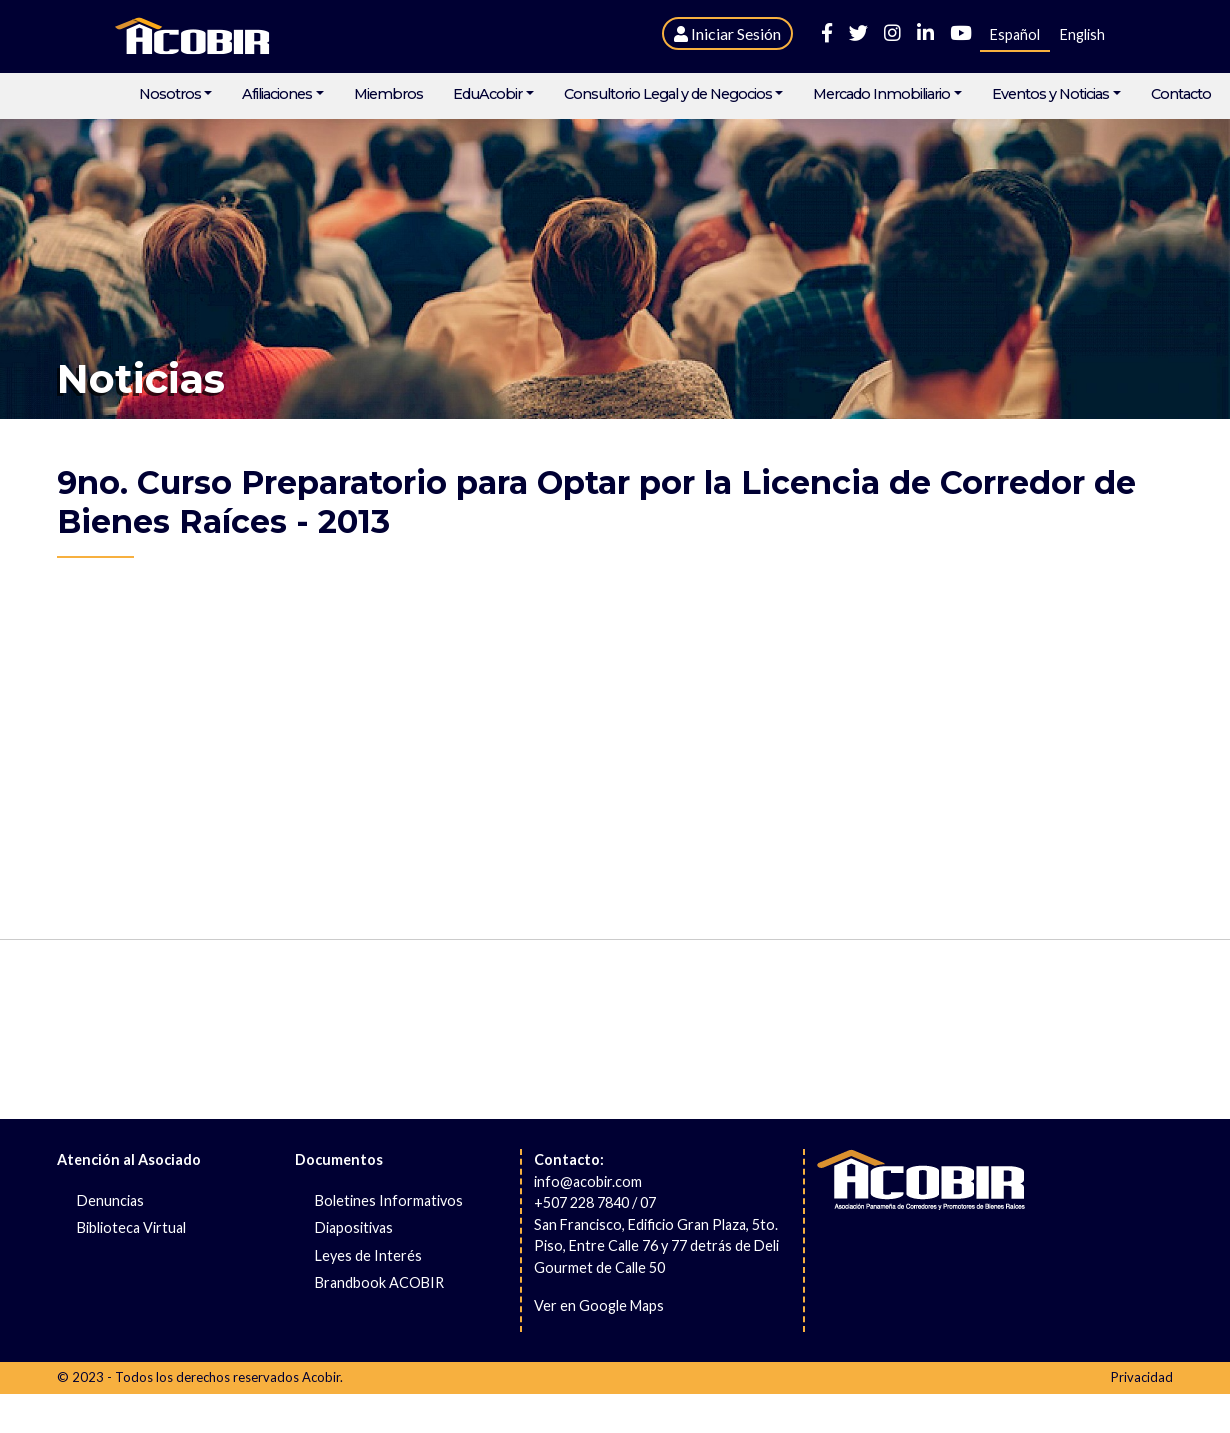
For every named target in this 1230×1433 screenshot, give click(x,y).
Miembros (388, 94)
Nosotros (170, 94)
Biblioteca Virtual (131, 1227)
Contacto (1181, 94)
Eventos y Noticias (1050, 94)
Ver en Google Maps (599, 1305)
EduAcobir (487, 94)
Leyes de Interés (368, 1255)
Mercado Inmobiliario (881, 94)
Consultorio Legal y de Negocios (668, 94)
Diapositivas (354, 1227)
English (1082, 34)
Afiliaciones (277, 94)
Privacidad (1142, 1377)
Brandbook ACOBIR (379, 1282)
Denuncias (110, 1200)
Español (1015, 34)
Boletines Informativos (389, 1200)
